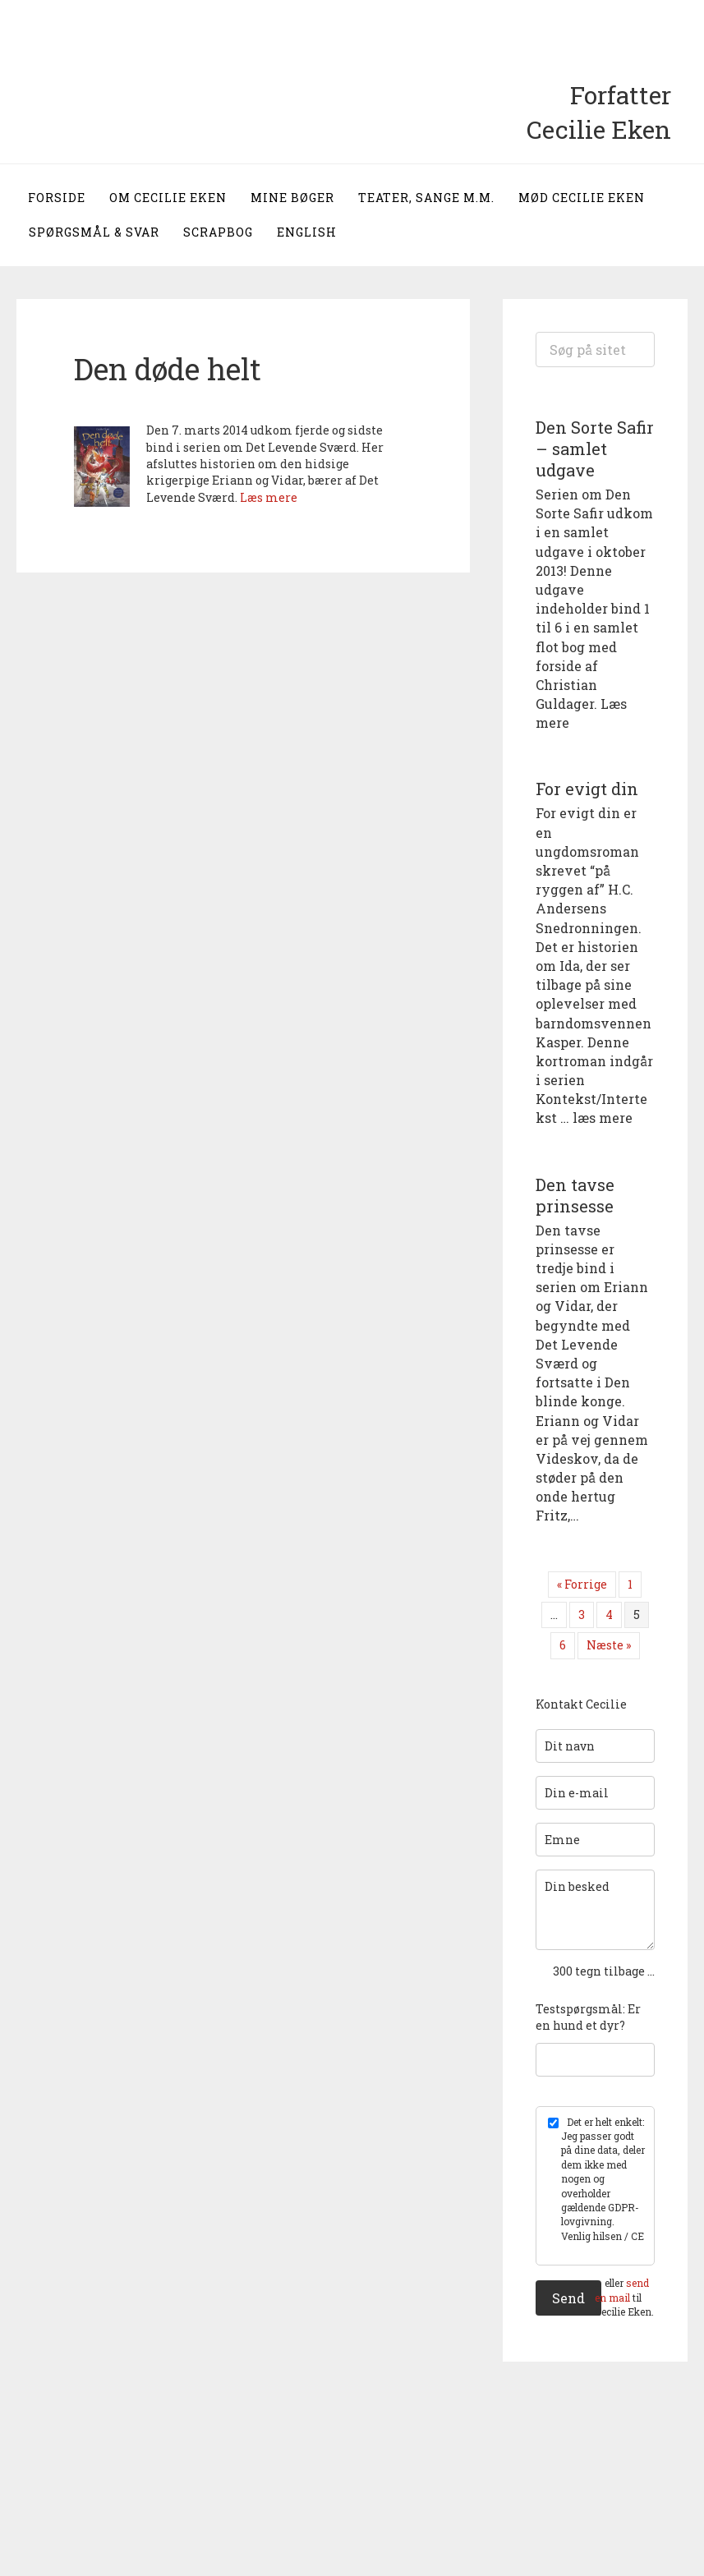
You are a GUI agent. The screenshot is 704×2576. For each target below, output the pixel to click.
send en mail (622, 2289)
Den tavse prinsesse (575, 1195)
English (307, 232)
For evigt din (587, 788)
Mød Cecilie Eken (581, 197)
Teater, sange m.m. (426, 197)
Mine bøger (292, 197)
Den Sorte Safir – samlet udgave (595, 448)
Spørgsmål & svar (94, 232)
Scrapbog (218, 232)
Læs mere (268, 497)
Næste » (609, 1645)
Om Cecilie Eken (168, 197)
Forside (56, 197)
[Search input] (595, 349)
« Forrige (582, 1584)
